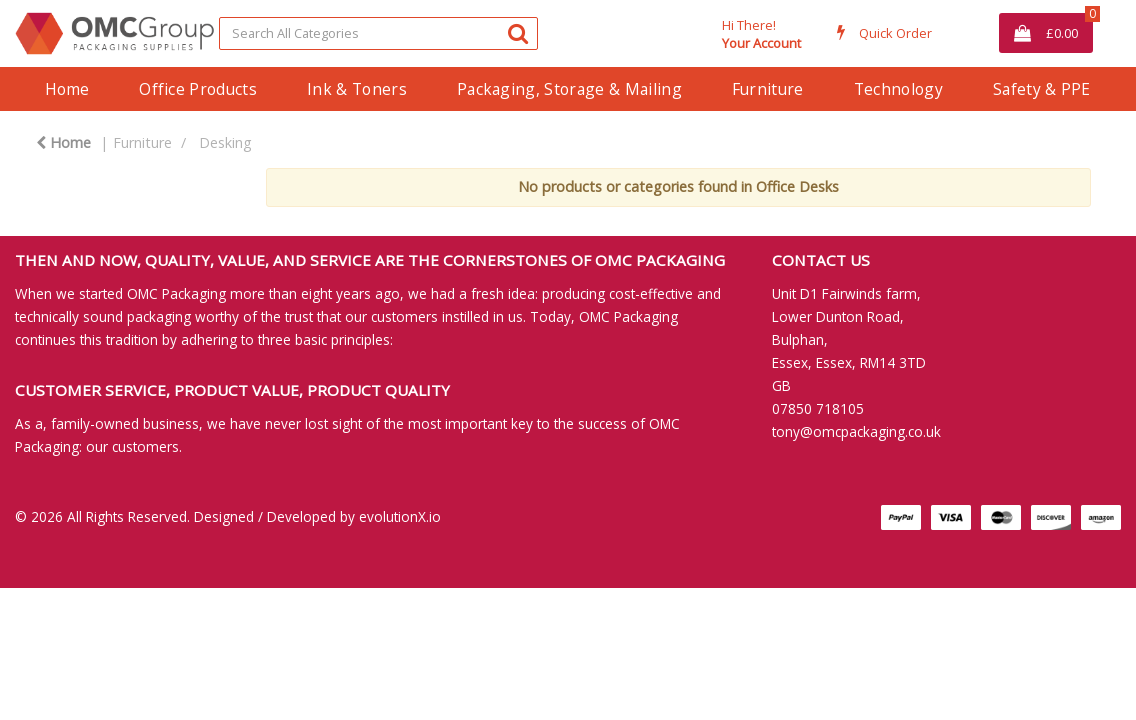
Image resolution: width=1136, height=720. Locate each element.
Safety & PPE (1042, 89)
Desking (225, 142)
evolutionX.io (400, 516)
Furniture (768, 89)
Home (67, 89)
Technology (898, 89)
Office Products (198, 89)
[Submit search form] (518, 32)
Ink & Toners (357, 89)
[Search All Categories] (378, 33)
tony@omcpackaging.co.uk (856, 431)
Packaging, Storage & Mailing (569, 89)
